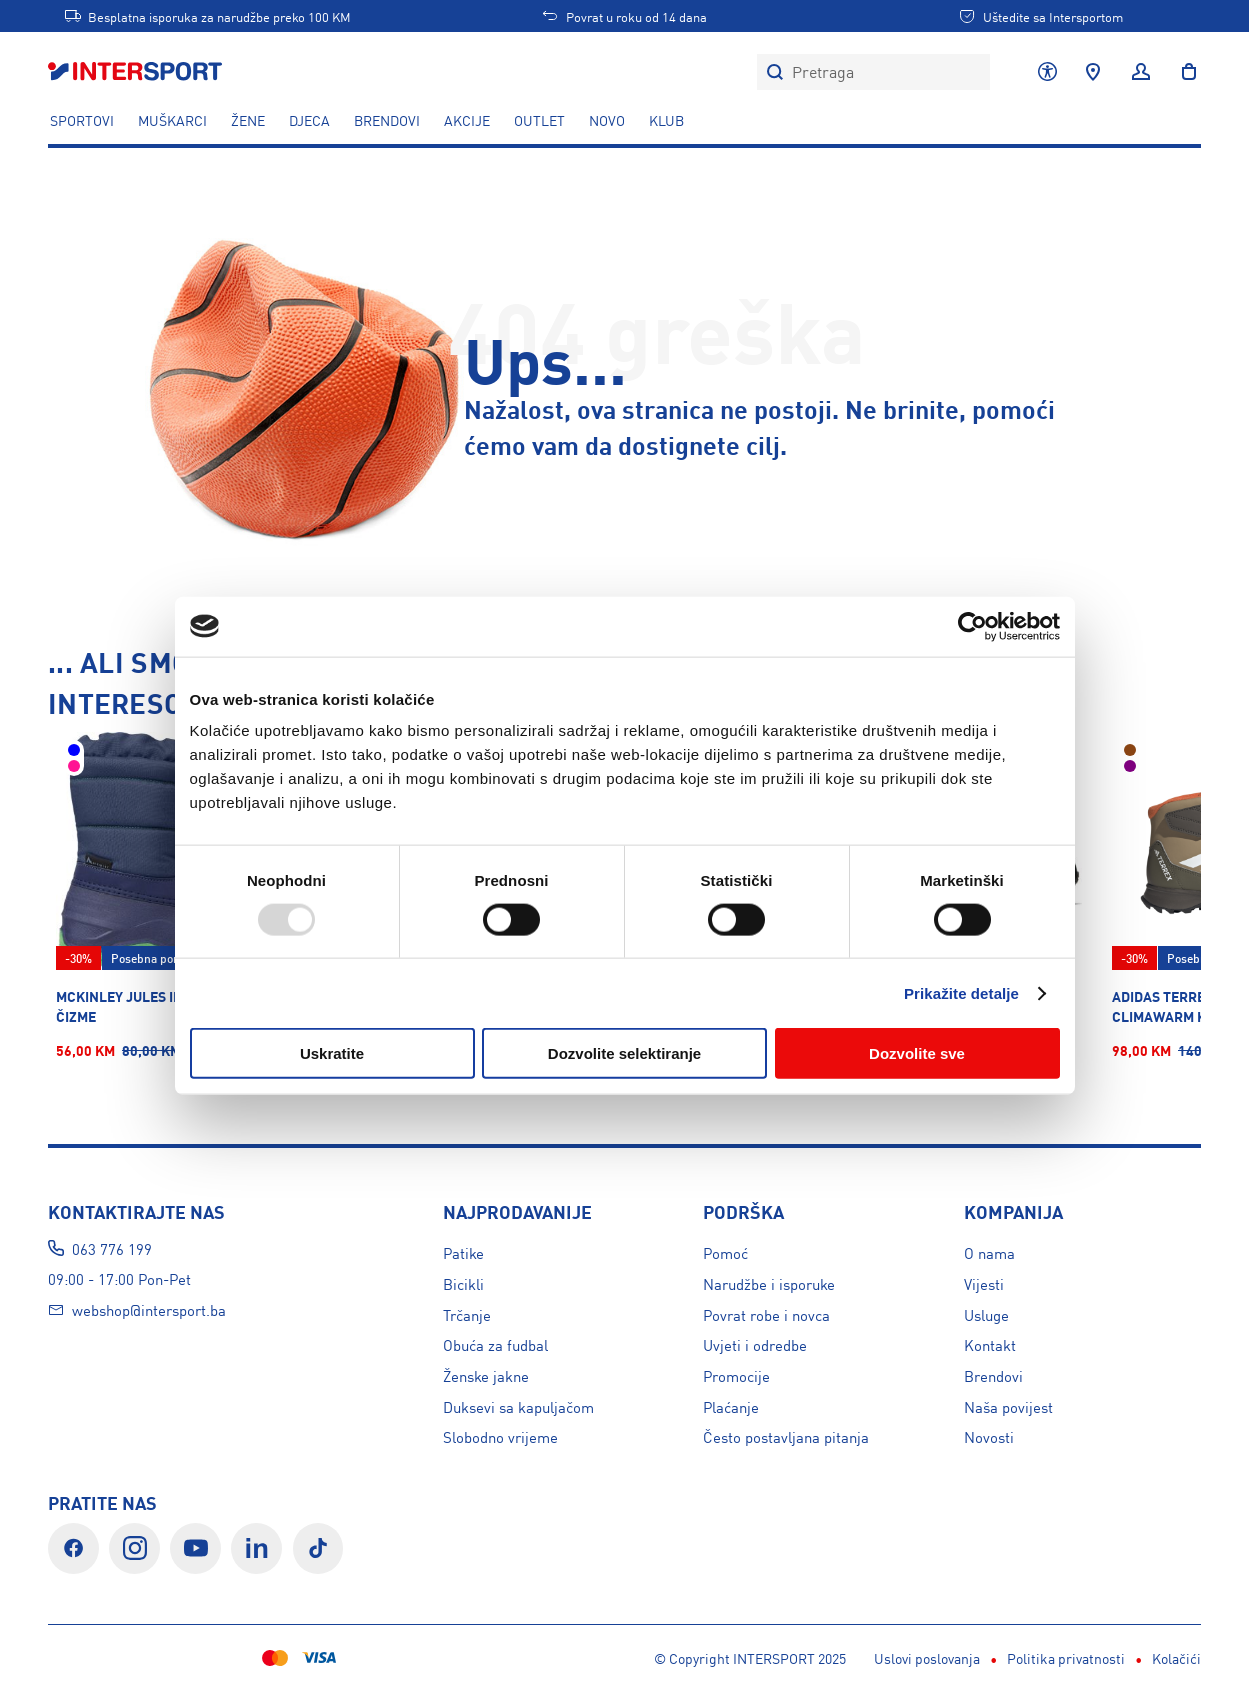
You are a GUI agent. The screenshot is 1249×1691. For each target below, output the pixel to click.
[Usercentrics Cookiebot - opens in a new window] (972, 626)
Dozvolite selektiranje (624, 1053)
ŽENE (248, 120)
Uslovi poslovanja (321, 1658)
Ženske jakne (486, 1375)
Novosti (989, 1436)
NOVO (607, 120)
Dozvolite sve (917, 1053)
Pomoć (725, 1252)
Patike (463, 1252)
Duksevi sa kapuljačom (518, 1406)
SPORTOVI (82, 120)
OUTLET (539, 120)
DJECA (309, 120)
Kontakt (990, 1344)
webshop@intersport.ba (149, 1309)
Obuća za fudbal (495, 1344)
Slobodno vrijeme (500, 1436)
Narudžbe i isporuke (769, 1283)
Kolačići (570, 1658)
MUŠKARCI (172, 120)
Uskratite (332, 1053)
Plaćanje (731, 1406)
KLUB (666, 120)
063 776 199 (112, 1248)
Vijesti (984, 1283)
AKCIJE (467, 120)
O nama (989, 1252)
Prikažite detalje (961, 992)
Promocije (736, 1375)
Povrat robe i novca (766, 1314)
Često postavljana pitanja (786, 1436)
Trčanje (467, 1314)
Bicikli (463, 1283)
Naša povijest (1008, 1406)
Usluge (986, 1314)
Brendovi (387, 120)
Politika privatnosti (460, 1658)
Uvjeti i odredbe (755, 1344)
